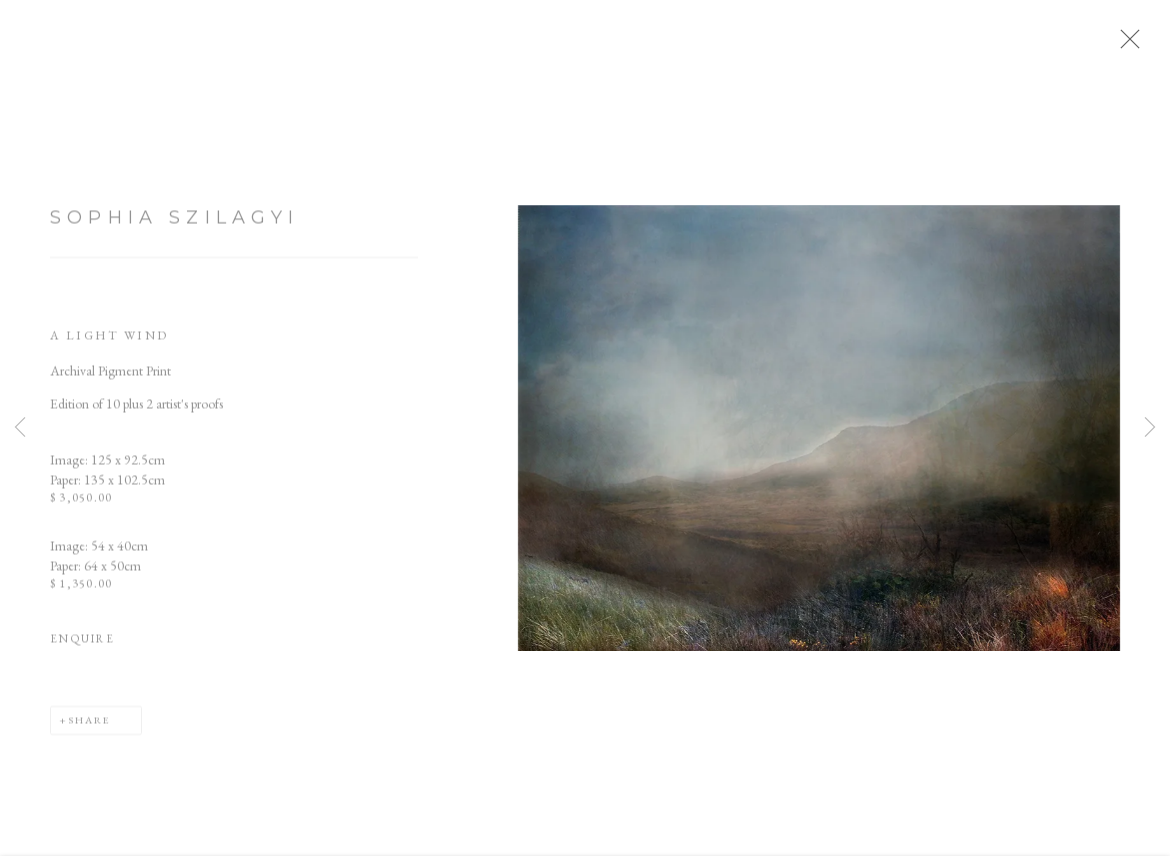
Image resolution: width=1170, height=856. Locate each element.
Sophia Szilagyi (175, 224)
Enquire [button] (82, 646)
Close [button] (1134, 45)
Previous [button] (20, 427)
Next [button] (1150, 427)
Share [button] (89, 727)
